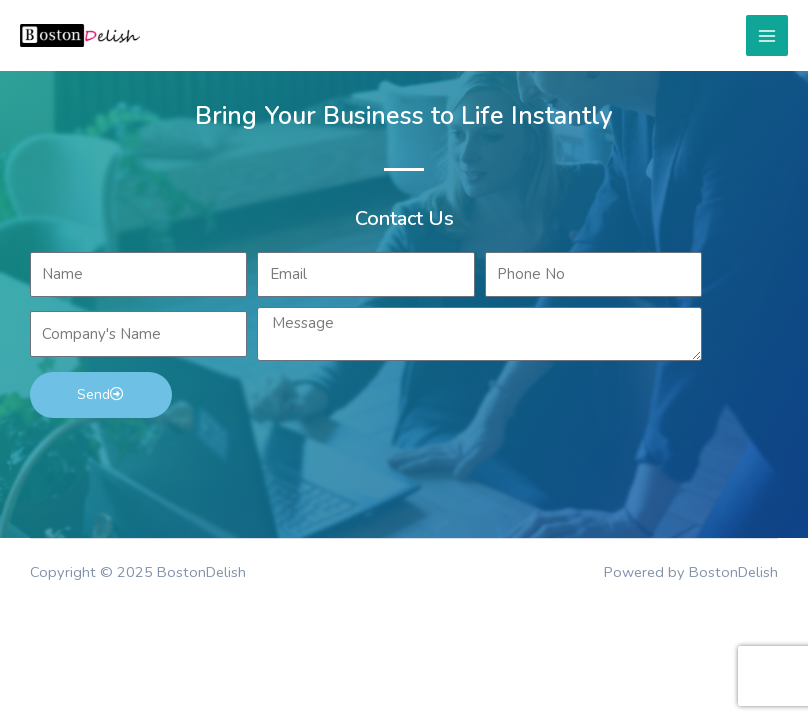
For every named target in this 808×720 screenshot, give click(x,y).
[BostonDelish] (80, 35)
